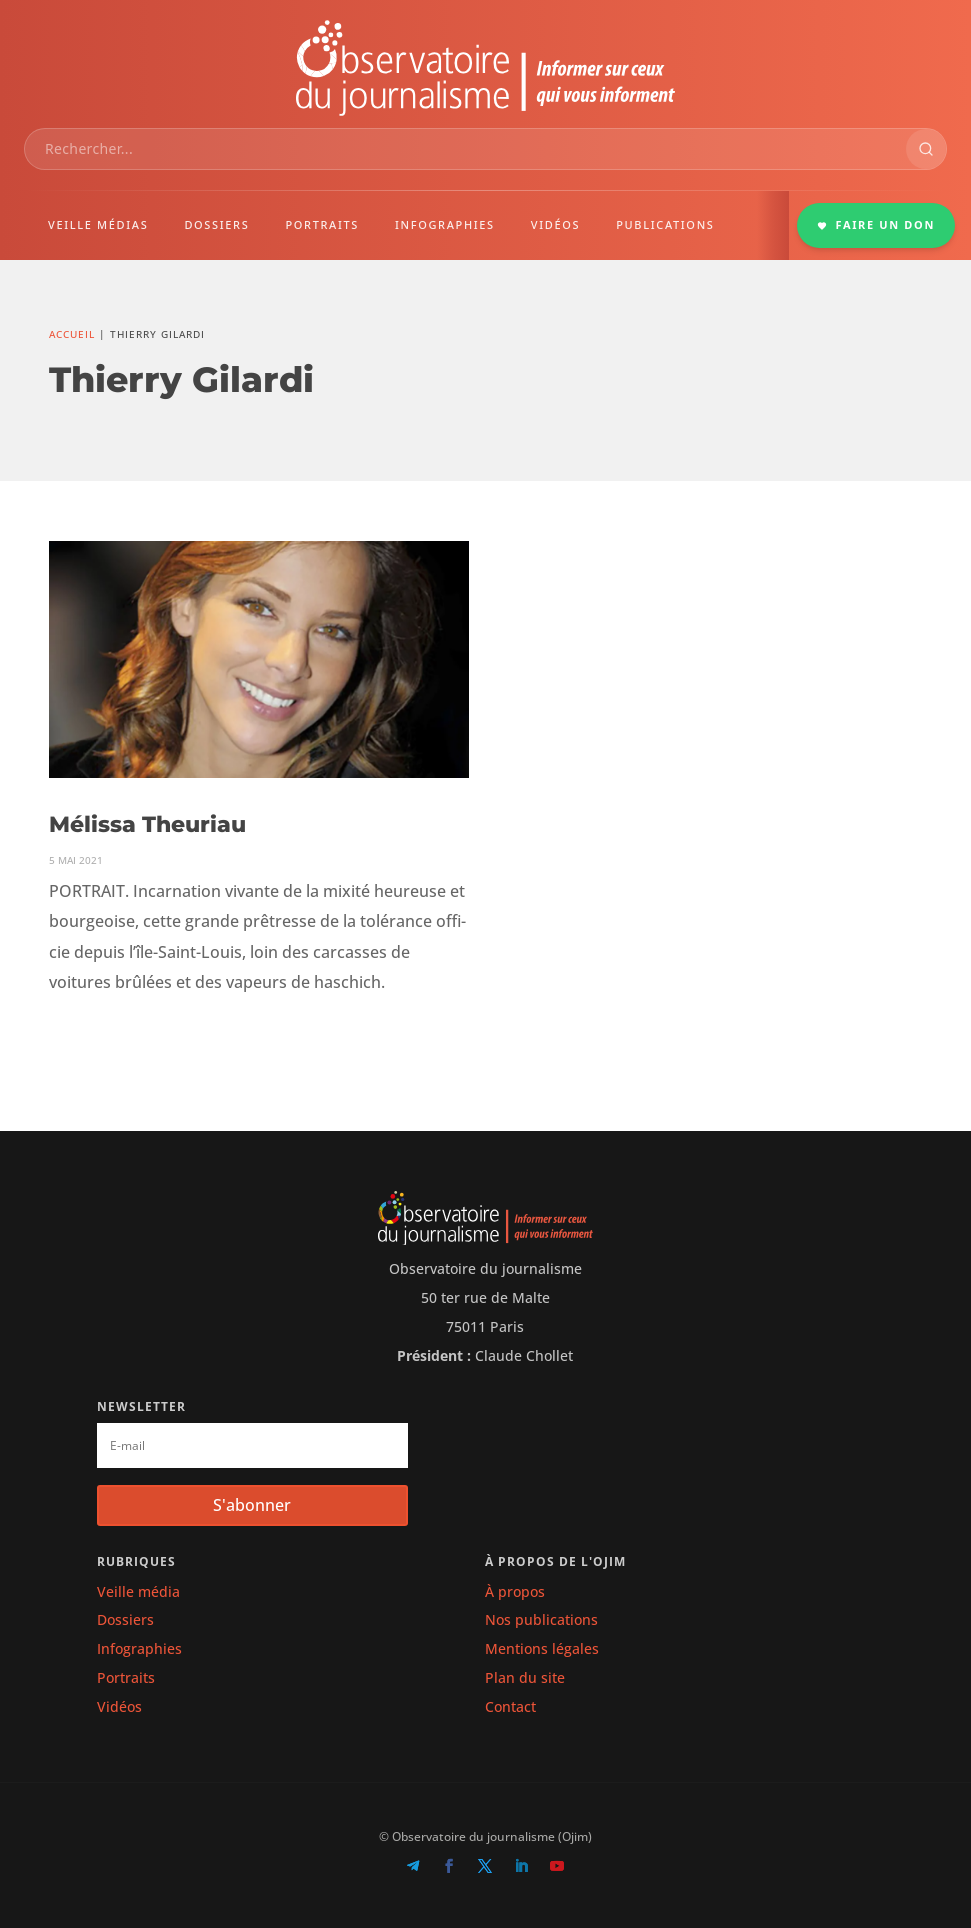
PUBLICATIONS (665, 224)
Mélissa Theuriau (147, 824)
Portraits (126, 1677)
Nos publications (541, 1619)
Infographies (139, 1648)
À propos (515, 1591)
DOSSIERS (216, 224)
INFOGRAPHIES (445, 224)
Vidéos (119, 1706)
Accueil (72, 334)
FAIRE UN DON (876, 224)
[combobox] (465, 149)
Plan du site (525, 1677)
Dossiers (125, 1619)
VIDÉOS (555, 224)
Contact (510, 1706)
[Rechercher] (926, 149)
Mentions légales (542, 1648)
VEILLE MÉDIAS (98, 224)
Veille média (138, 1591)
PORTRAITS (322, 224)
